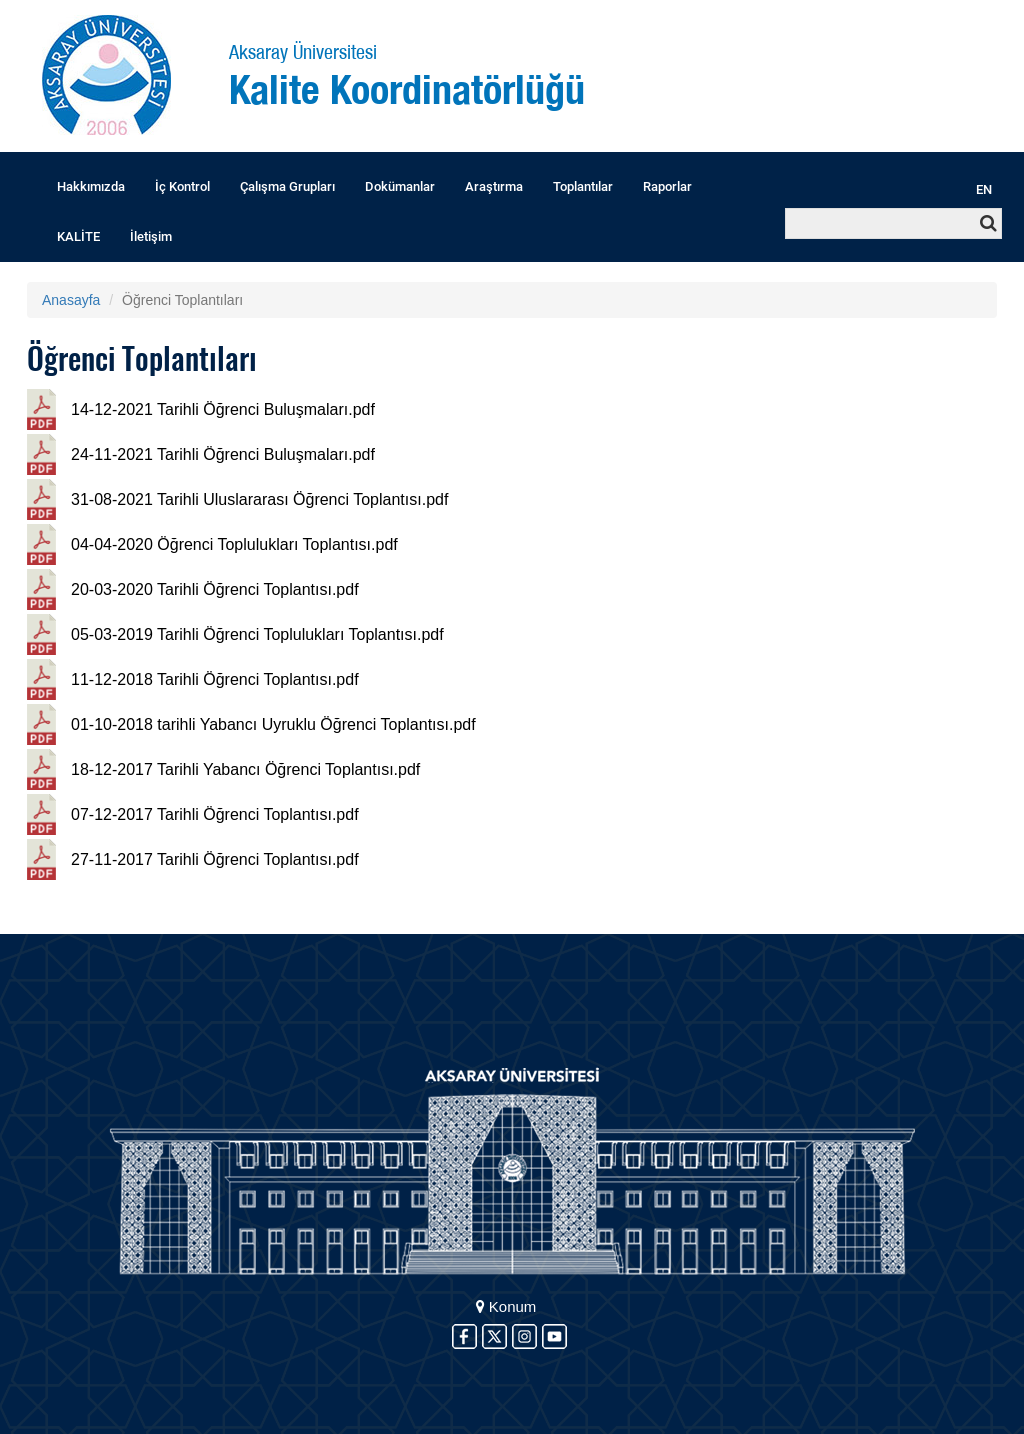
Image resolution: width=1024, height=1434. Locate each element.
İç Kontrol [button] (182, 186)
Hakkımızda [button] (91, 186)
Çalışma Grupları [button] (287, 186)
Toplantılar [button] (583, 186)
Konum (506, 1306)
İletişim (151, 236)
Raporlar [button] (667, 186)
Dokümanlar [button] (400, 186)
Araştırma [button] (494, 186)
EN (984, 189)
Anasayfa (71, 300)
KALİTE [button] (78, 236)
